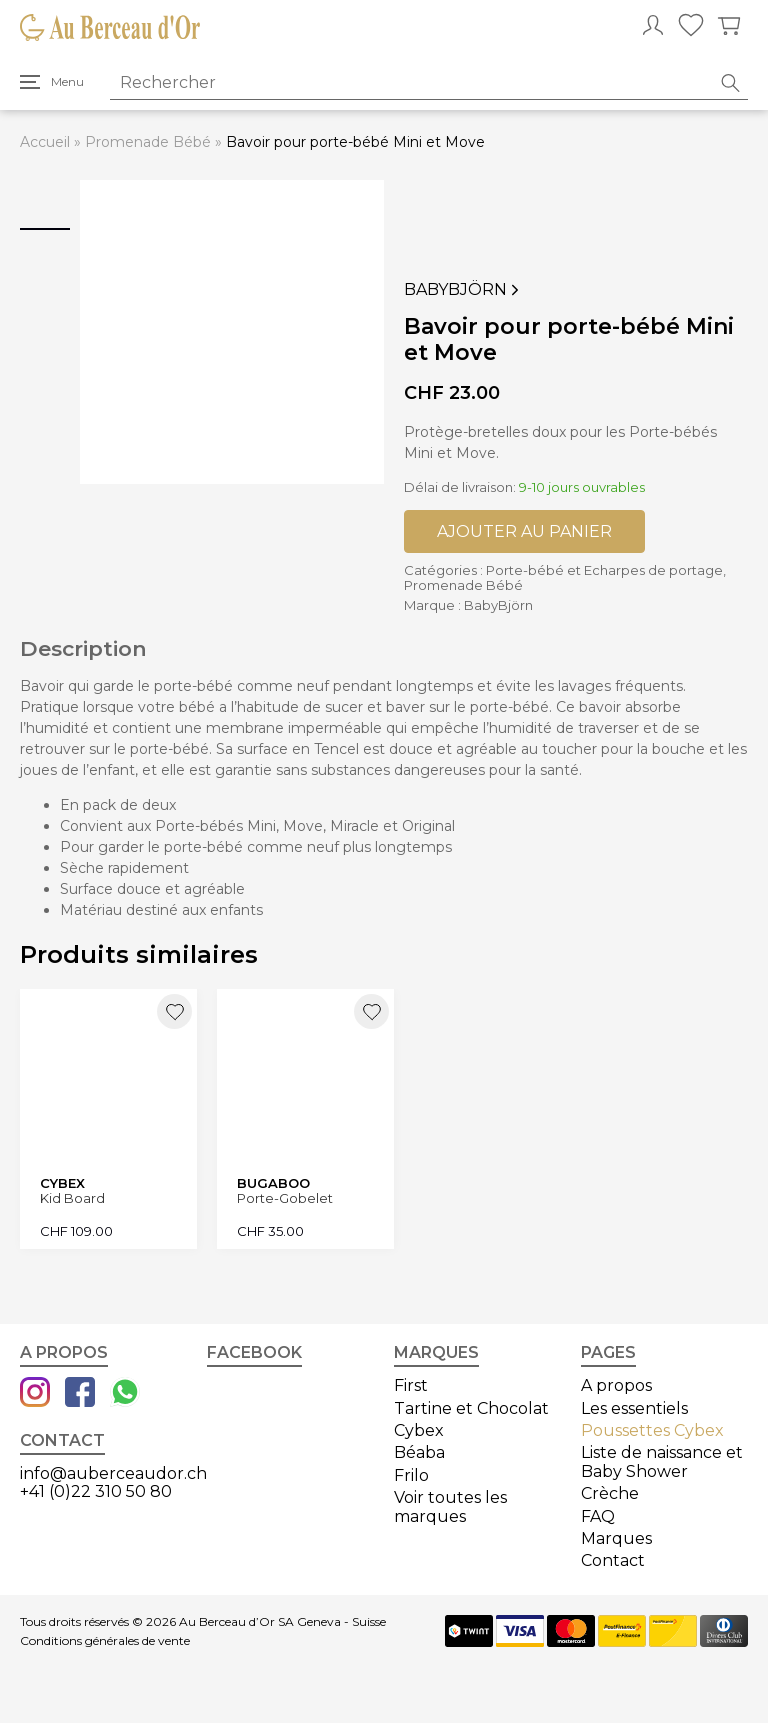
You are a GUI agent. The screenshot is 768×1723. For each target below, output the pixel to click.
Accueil (45, 142)
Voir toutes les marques (450, 1506)
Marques (616, 1538)
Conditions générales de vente (105, 1641)
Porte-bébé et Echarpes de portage (604, 570)
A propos (616, 1385)
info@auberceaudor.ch (113, 1473)
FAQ (598, 1516)
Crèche (610, 1493)
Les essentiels (634, 1408)
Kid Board (72, 1198)
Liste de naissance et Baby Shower (662, 1461)
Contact (613, 1560)
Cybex (419, 1430)
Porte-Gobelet (285, 1198)
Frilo (411, 1475)
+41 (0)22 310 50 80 (96, 1491)
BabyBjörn (463, 290)
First (411, 1385)
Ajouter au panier (524, 531)
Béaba (419, 1452)
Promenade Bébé (148, 142)
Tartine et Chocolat (471, 1408)
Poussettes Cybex (652, 1430)
